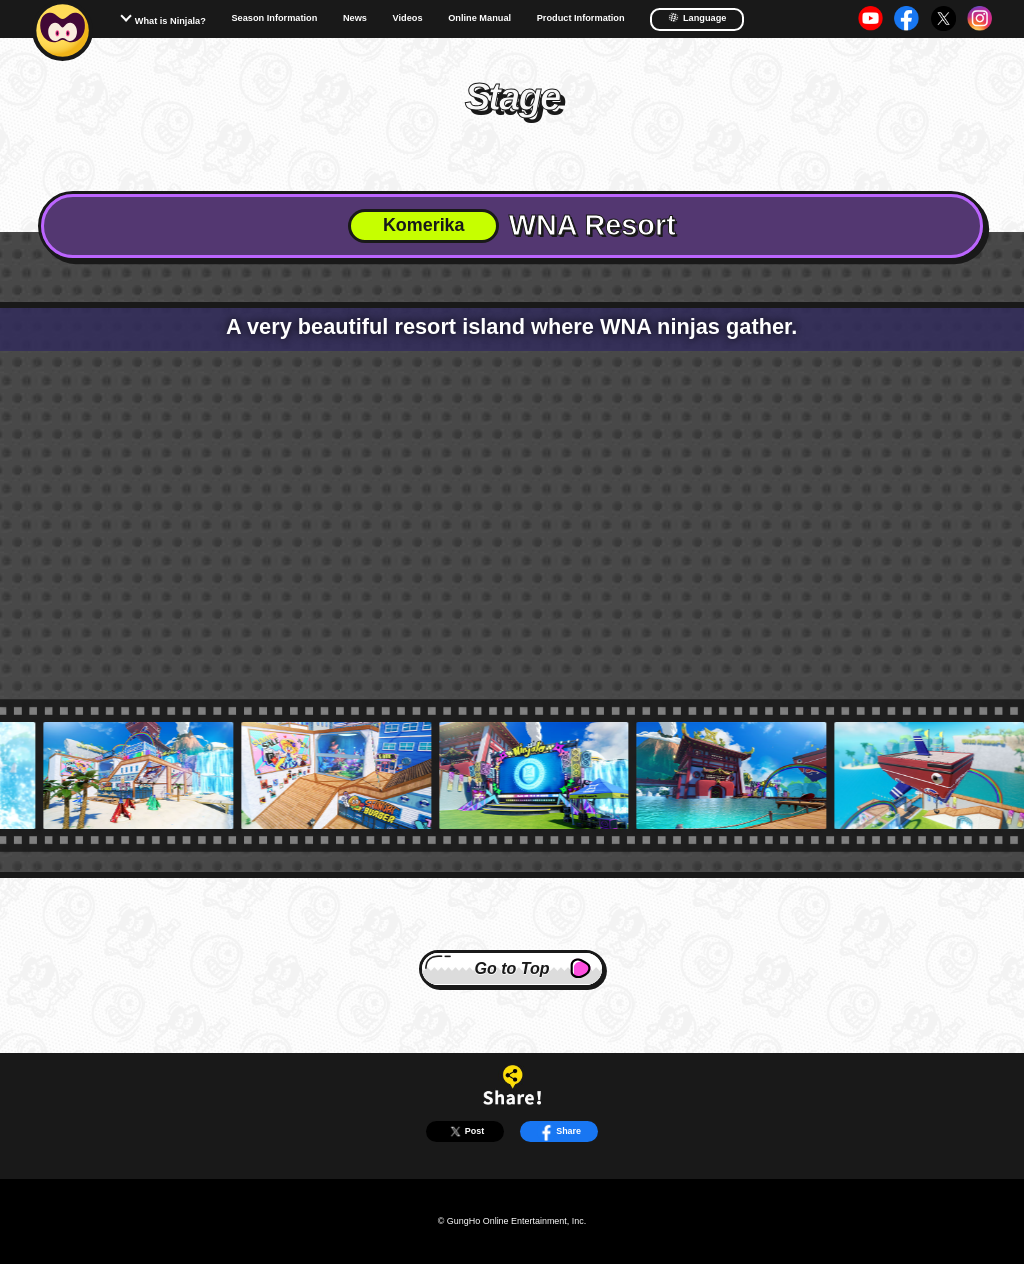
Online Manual (479, 18)
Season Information (274, 18)
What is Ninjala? (170, 21)
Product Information (581, 18)
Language (697, 17)
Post (465, 1131)
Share (559, 1131)
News (355, 18)
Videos (408, 18)
